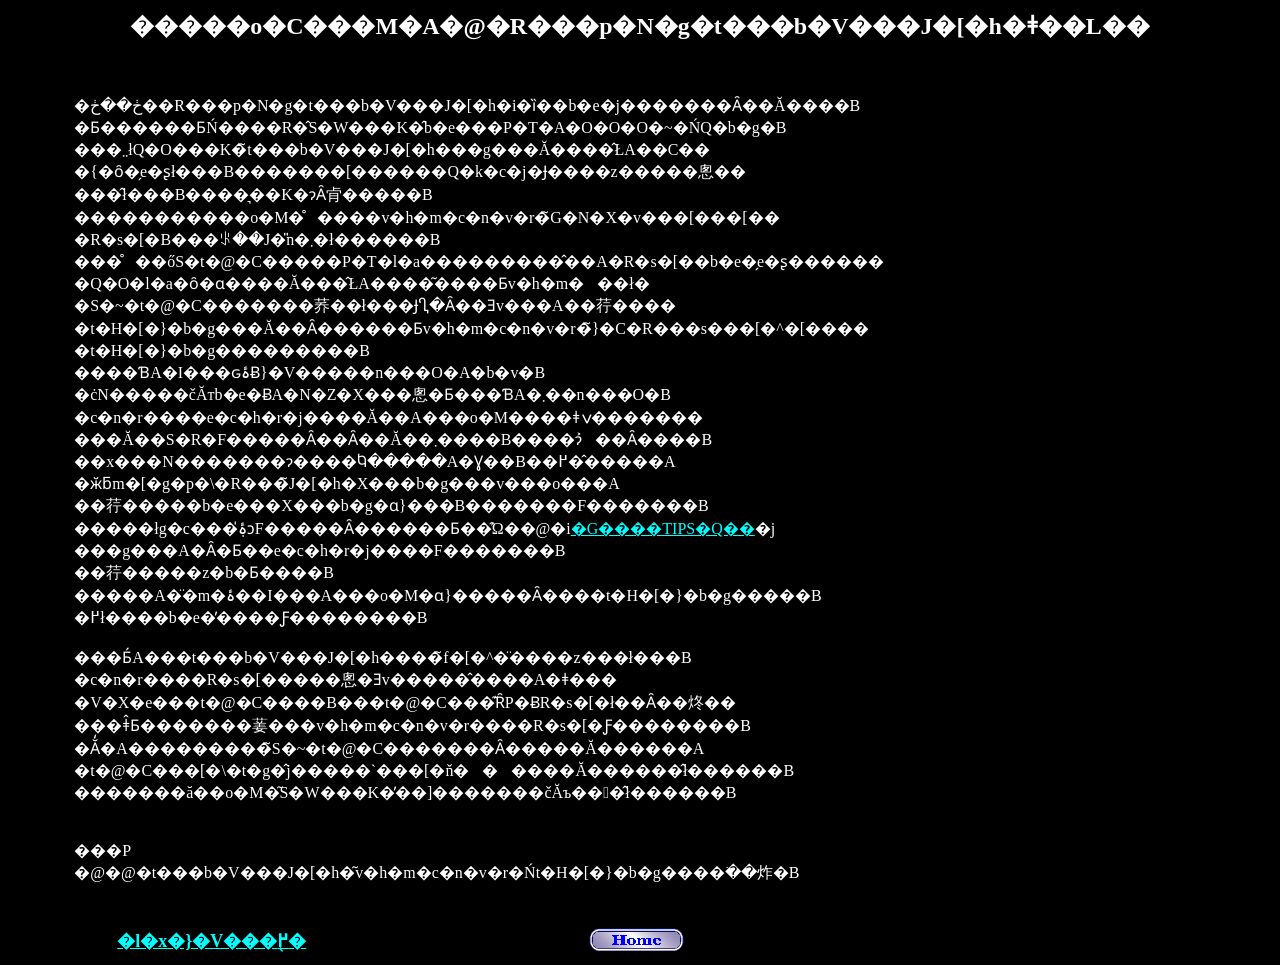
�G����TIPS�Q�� (663, 528)
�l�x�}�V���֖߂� (211, 941)
